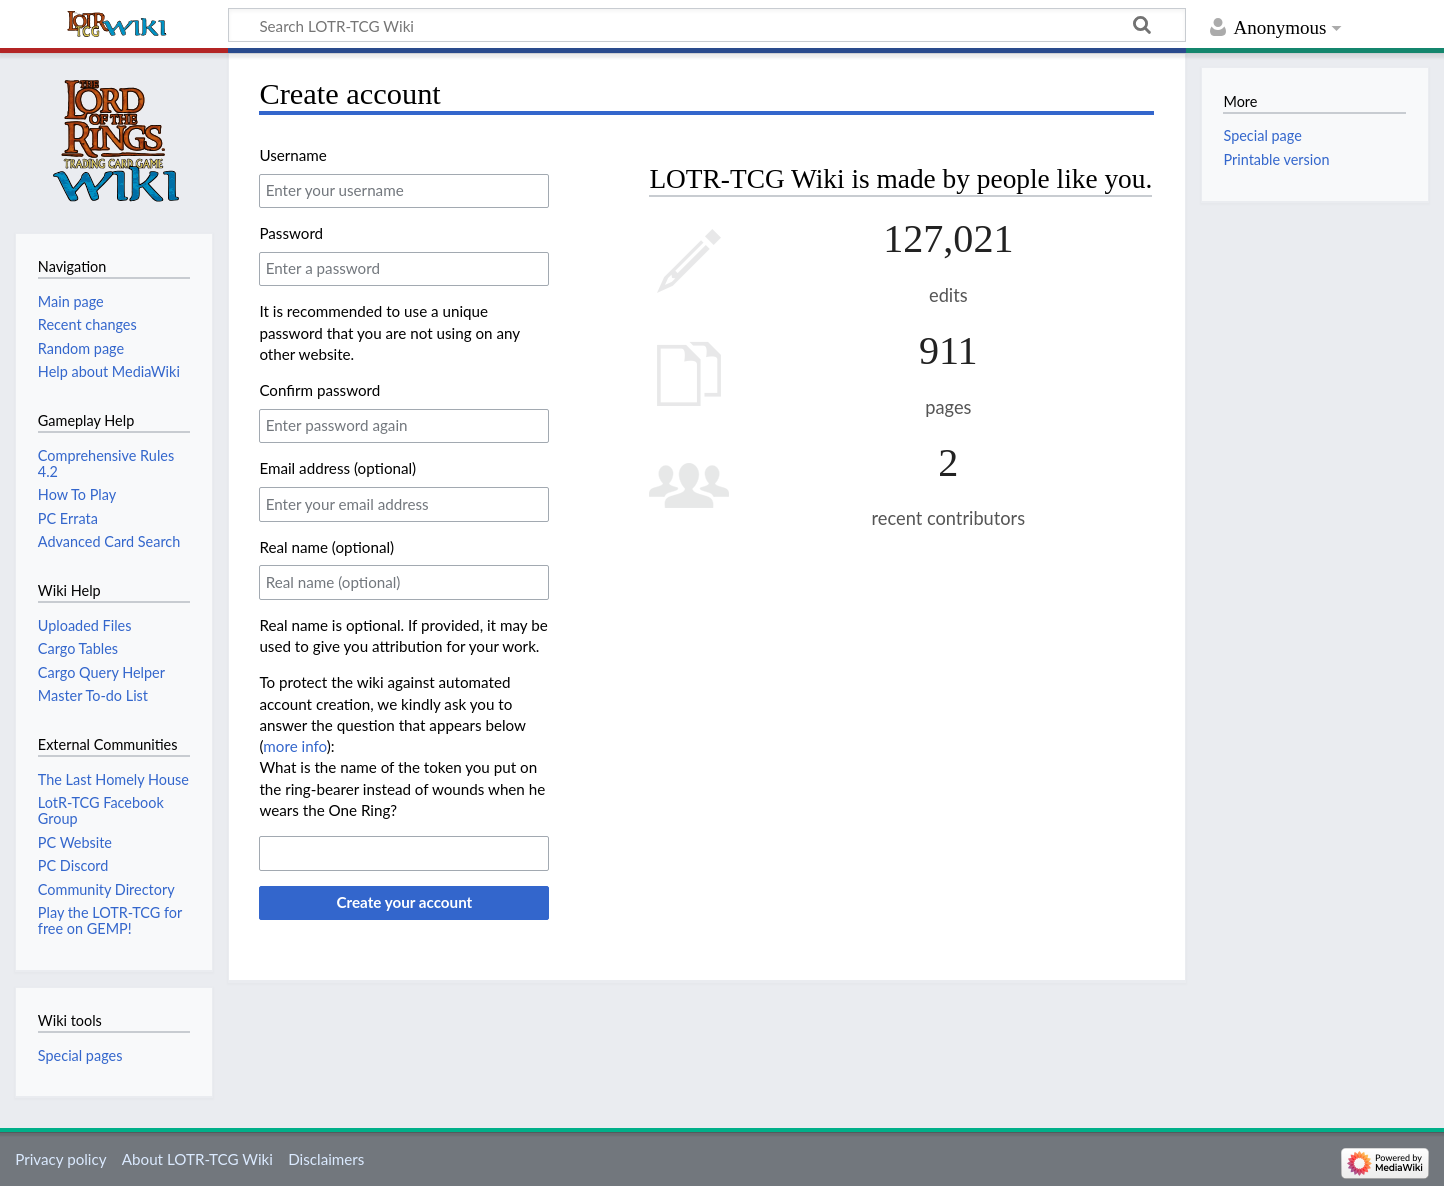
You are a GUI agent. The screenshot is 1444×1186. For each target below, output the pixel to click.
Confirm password (319, 390)
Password (291, 233)
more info (294, 746)
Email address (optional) (337, 468)
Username (292, 155)
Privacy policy (60, 1159)
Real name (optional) (326, 547)
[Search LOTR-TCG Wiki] (707, 25)
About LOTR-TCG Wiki (197, 1159)
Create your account (404, 902)
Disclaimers (326, 1159)
